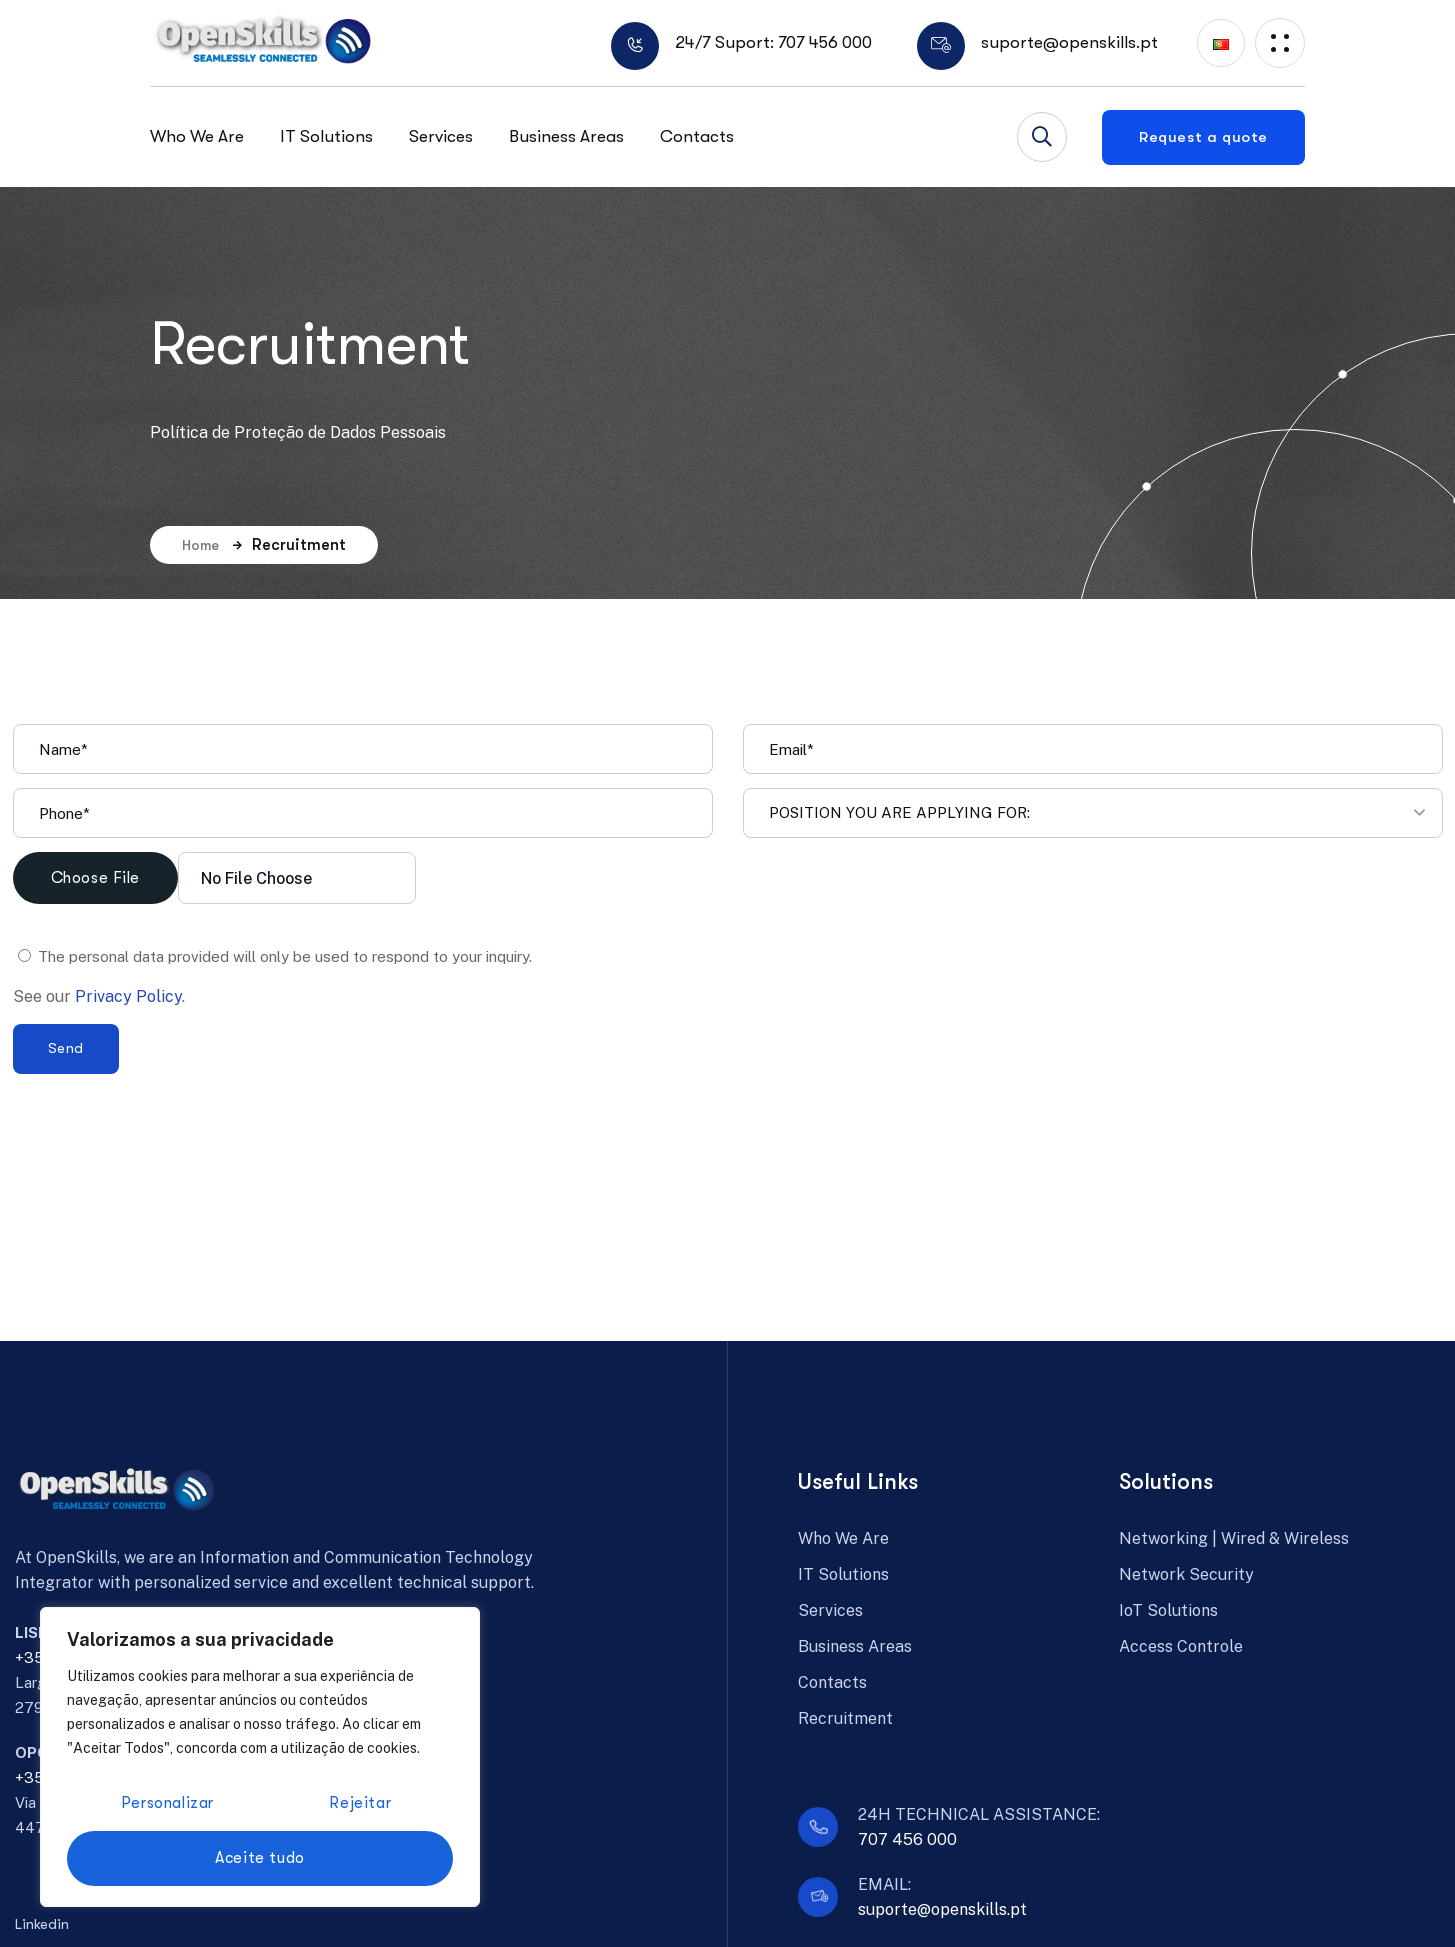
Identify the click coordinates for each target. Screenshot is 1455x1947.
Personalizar (167, 1803)
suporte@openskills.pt (942, 1909)
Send (66, 1048)
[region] (260, 1757)
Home (212, 545)
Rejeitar (360, 1803)
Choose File (96, 878)
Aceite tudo (260, 1858)
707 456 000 (907, 1839)
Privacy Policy (128, 996)
